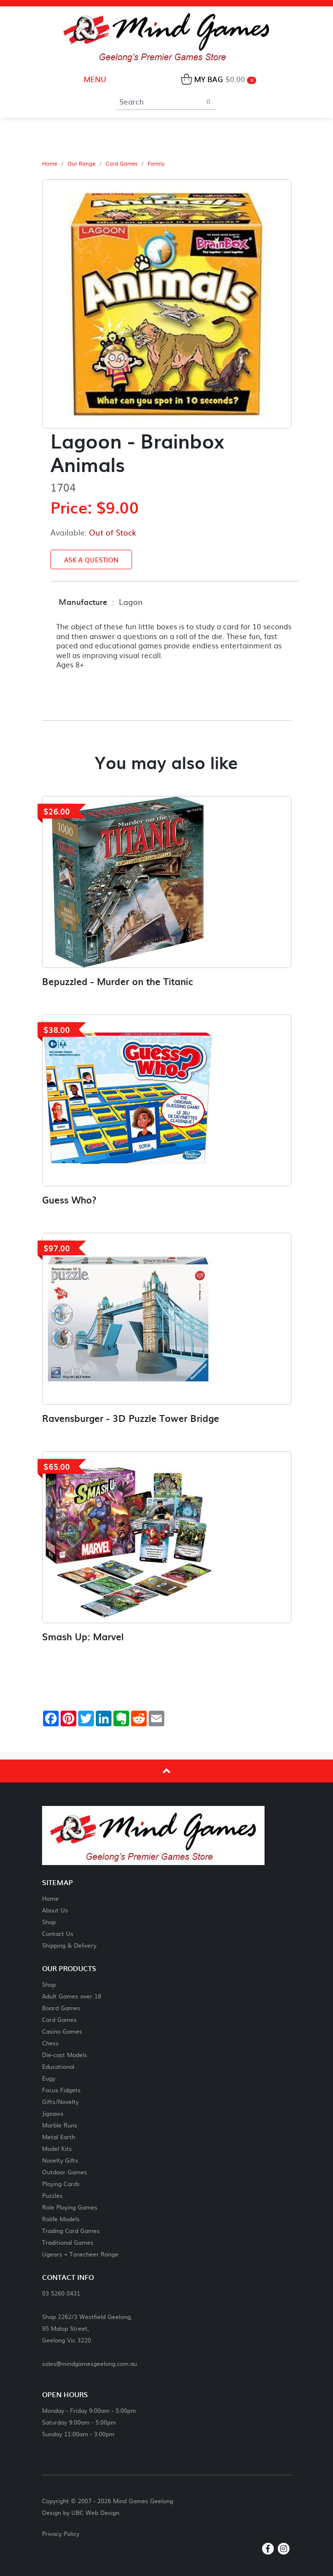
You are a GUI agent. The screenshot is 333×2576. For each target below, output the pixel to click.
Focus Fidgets (61, 2089)
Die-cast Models (64, 2054)
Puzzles (52, 2195)
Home (49, 164)
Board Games (61, 2007)
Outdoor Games (64, 2171)
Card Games (121, 164)
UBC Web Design (95, 2512)
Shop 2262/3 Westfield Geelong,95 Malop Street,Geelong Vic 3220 (87, 2328)
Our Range (81, 164)
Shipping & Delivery (69, 1945)
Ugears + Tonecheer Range (80, 2253)
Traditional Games (67, 2242)
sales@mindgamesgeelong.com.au (89, 2363)
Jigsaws (53, 2113)
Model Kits (57, 2148)
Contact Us (57, 1933)
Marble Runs (59, 2124)
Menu (94, 79)
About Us (55, 1909)
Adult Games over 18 (71, 1995)
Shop (49, 1921)
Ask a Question (91, 559)
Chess (50, 2042)
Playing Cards (61, 2183)
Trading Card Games (71, 2230)
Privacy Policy (60, 2533)
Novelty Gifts (60, 2160)
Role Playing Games (69, 2206)
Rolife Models (61, 2218)
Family (156, 164)
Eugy (48, 2077)
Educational (58, 2066)
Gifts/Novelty (60, 2101)
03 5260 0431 (61, 2292)
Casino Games (62, 2031)
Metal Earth (58, 2136)
